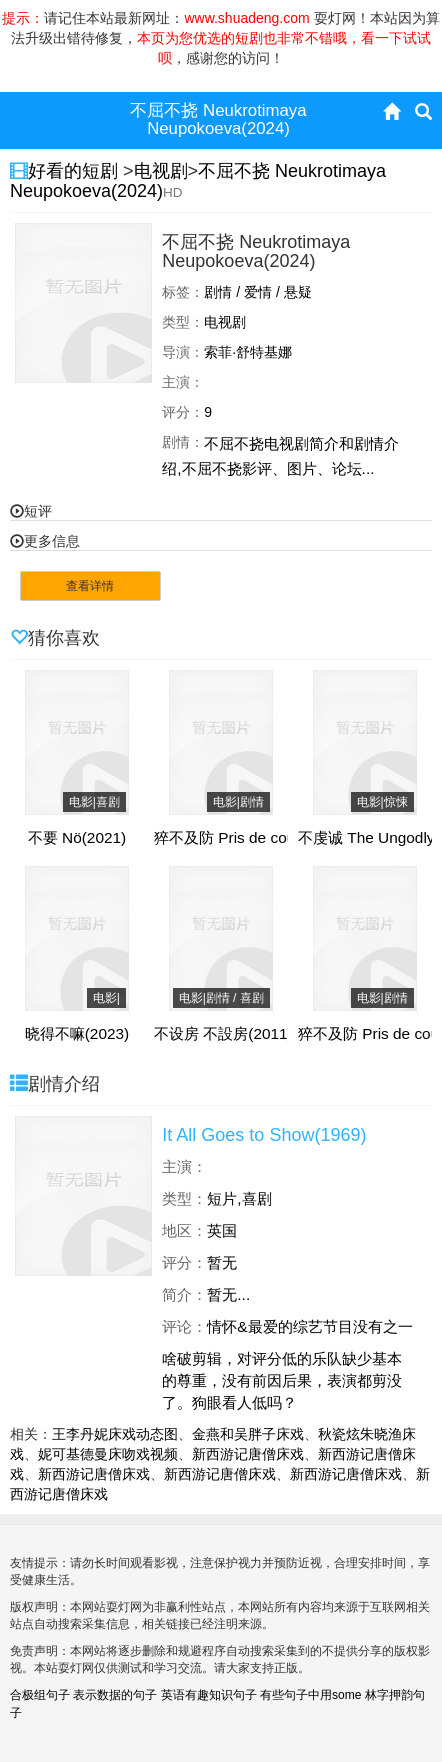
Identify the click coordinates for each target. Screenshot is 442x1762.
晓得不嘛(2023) (77, 1034)
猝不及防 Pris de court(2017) (251, 838)
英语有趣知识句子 (209, 1695)
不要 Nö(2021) (77, 838)
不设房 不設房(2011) (223, 1034)
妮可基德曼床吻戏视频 (108, 1454)
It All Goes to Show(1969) (264, 1135)
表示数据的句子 (115, 1695)
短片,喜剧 (239, 1198)
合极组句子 (40, 1695)
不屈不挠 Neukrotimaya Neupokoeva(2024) (198, 181)
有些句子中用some (310, 1695)
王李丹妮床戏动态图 (115, 1434)
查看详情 (90, 586)
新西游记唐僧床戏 (248, 1454)
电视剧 (161, 171)
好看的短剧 (75, 171)
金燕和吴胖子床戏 (248, 1434)
